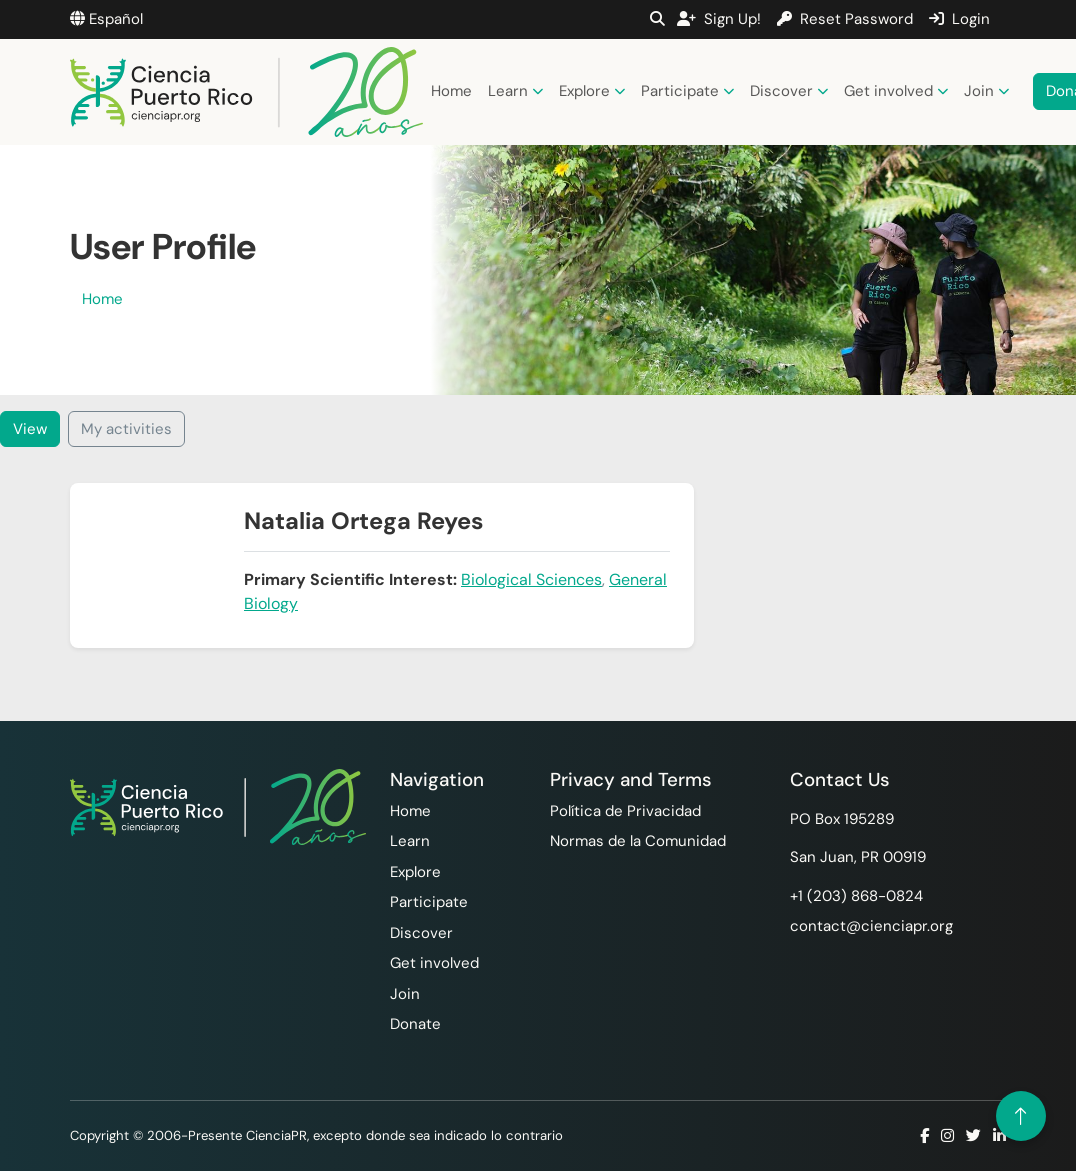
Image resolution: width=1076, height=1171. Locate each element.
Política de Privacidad (625, 811)
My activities (126, 429)
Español (106, 19)
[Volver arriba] (1021, 1116)
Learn (515, 91)
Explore (592, 91)
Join (986, 91)
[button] (657, 19)
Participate (687, 91)
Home (451, 91)
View (30, 429)
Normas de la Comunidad (638, 841)
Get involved (896, 91)
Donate (415, 1024)
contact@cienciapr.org (871, 926)
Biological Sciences (531, 579)
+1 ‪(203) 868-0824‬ (856, 896)
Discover (789, 91)
